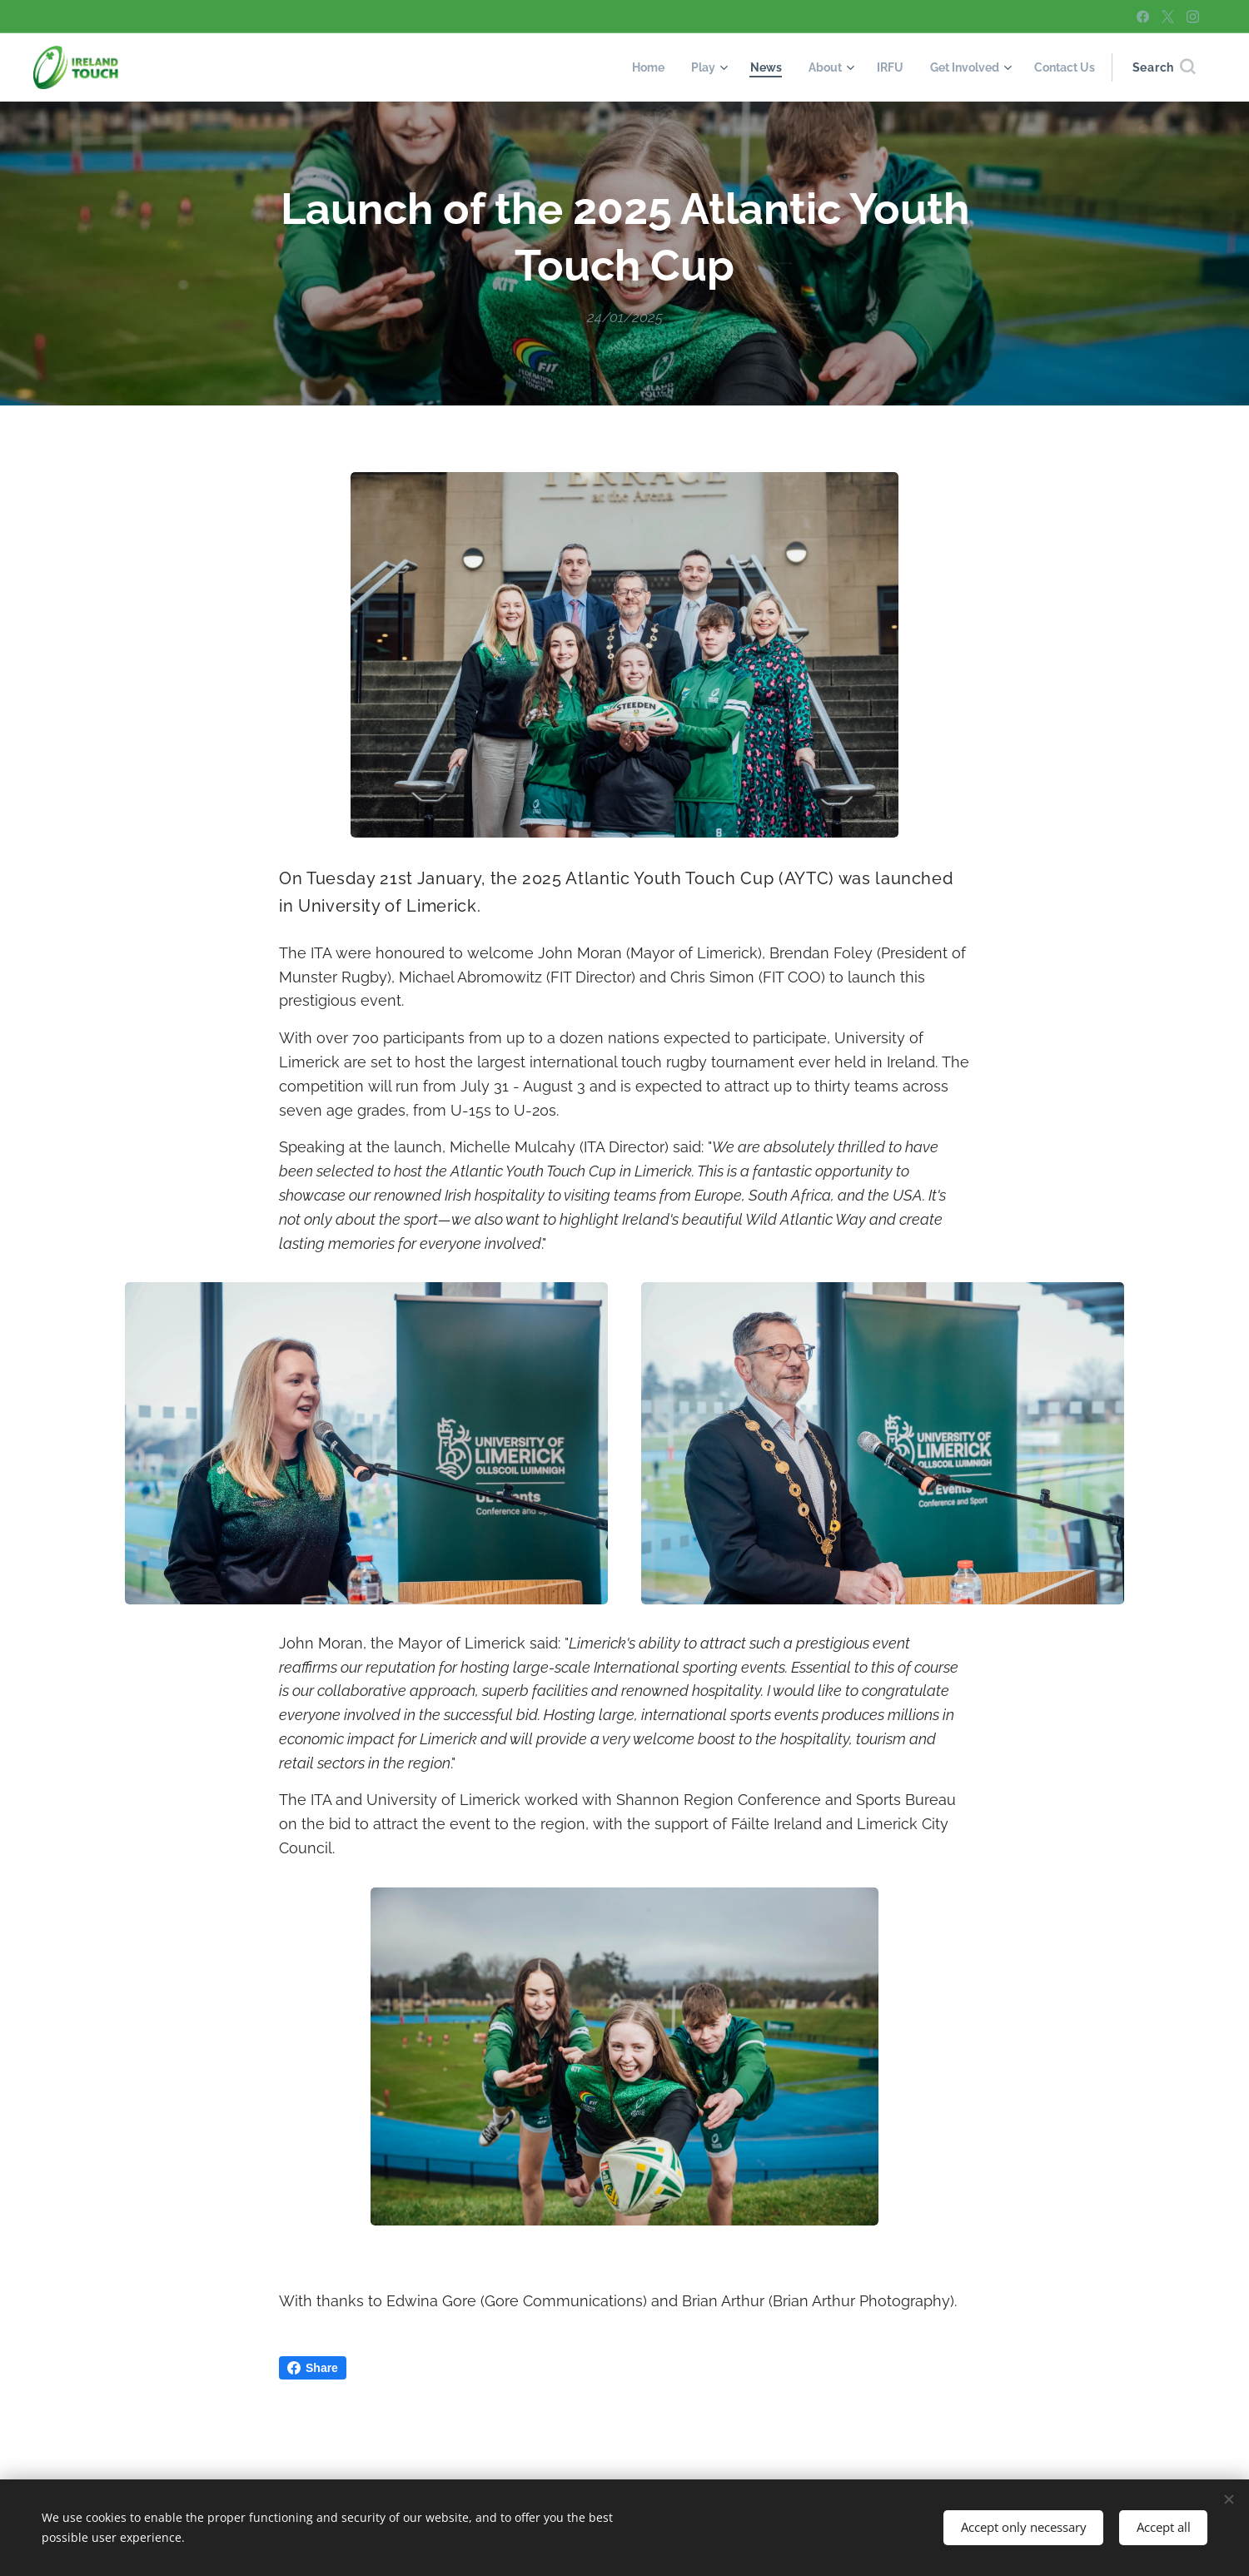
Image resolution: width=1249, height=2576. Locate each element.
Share (312, 2368)
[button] (1164, 67)
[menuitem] (629, 67)
